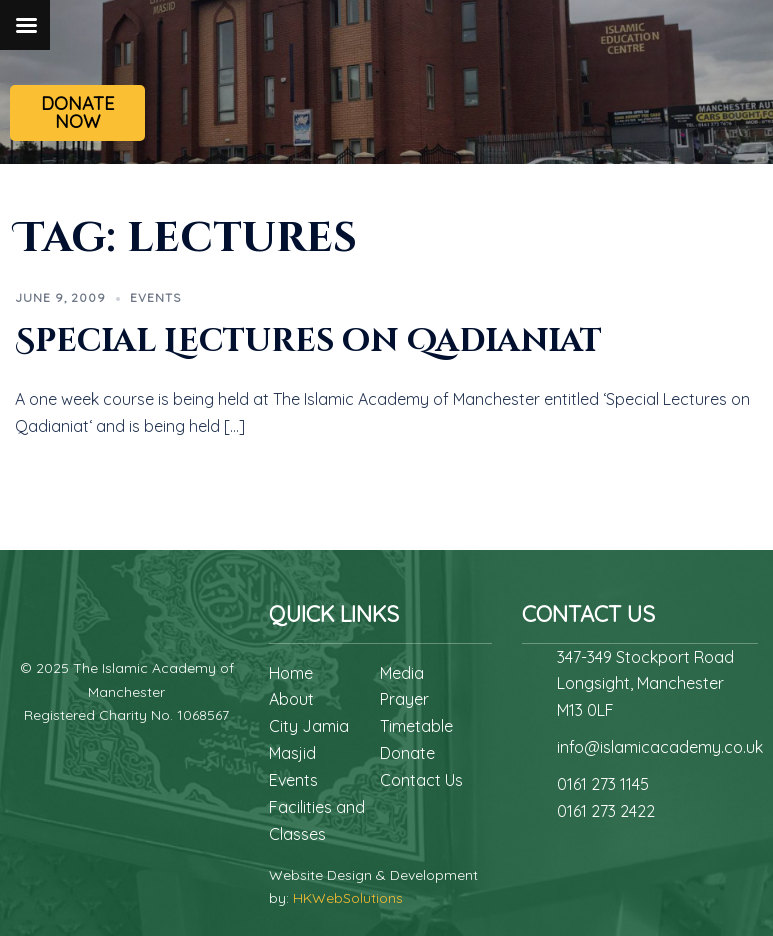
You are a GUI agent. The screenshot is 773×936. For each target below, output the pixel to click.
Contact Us (421, 780)
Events (155, 297)
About (291, 699)
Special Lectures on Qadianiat (308, 341)
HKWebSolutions (348, 898)
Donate (407, 753)
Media (402, 673)
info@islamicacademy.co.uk (660, 747)
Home (291, 673)
